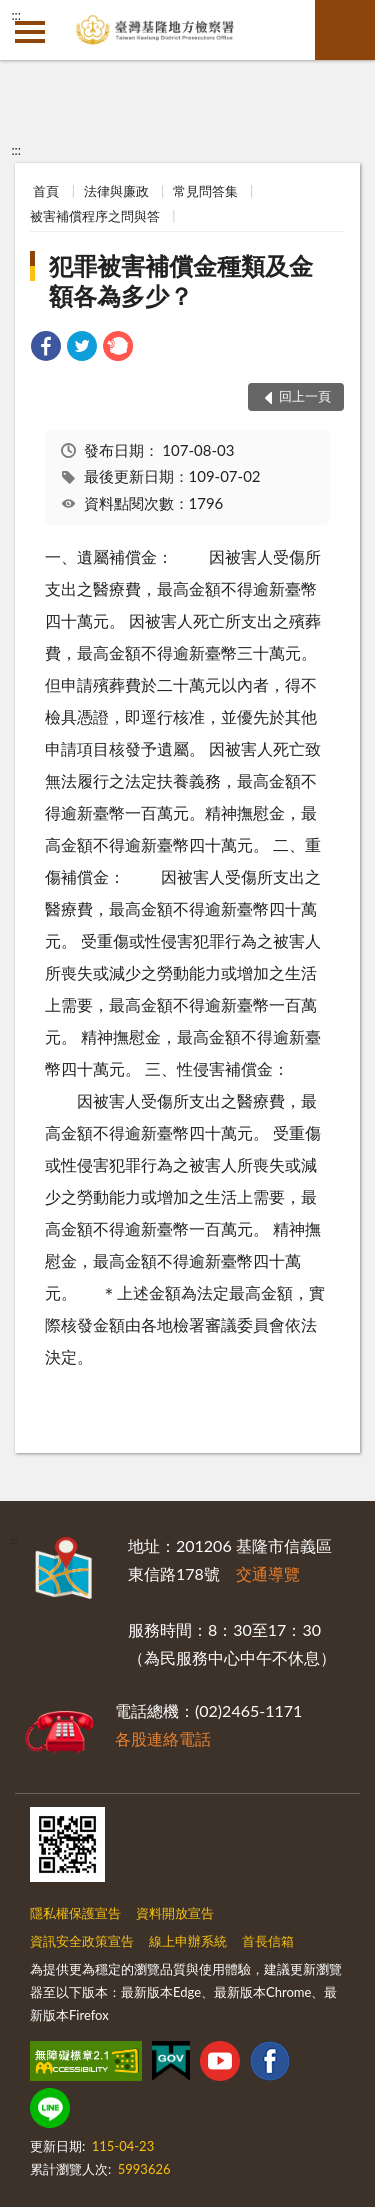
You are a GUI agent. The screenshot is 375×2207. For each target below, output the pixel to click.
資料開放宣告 (175, 1913)
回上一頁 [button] (305, 396)
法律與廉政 (116, 191)
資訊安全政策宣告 (82, 1941)
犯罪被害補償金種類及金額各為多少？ (181, 280)
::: (16, 15)
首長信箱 (268, 1941)
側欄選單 (30, 32)
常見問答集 (205, 191)
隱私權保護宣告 (75, 1913)
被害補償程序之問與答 (95, 216)
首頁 (46, 191)
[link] (46, 348)
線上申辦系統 (188, 1941)
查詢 (345, 30)
